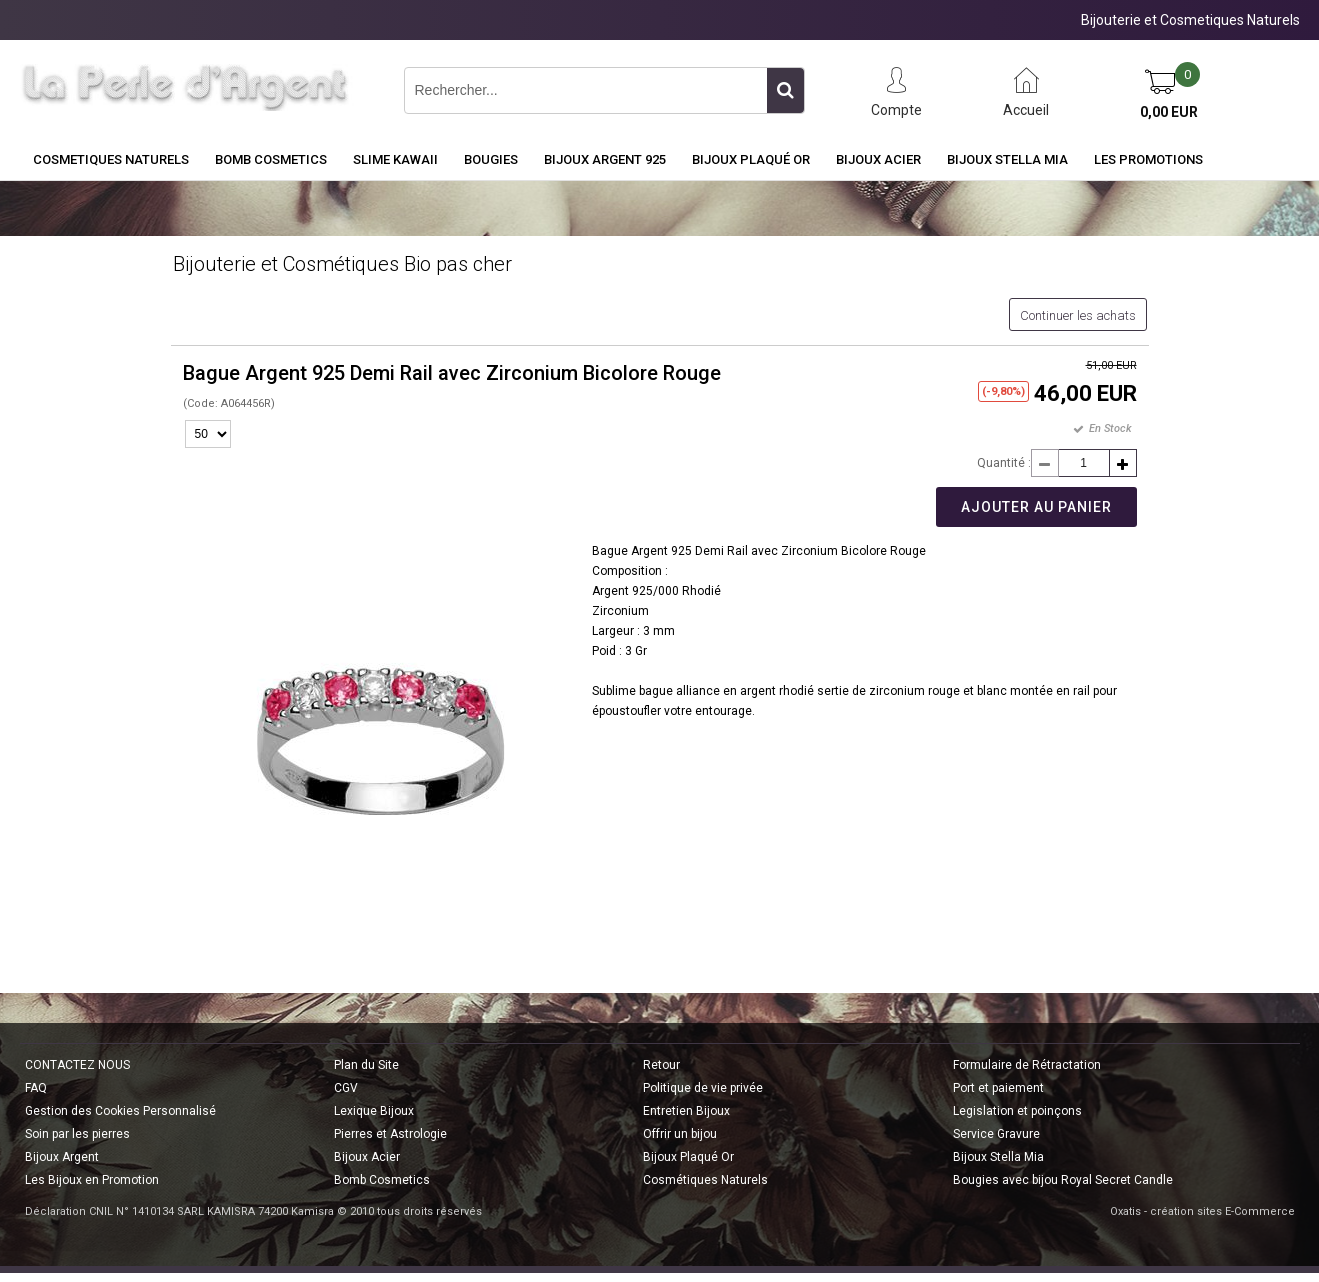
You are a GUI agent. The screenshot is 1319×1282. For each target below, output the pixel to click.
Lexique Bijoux (374, 1111)
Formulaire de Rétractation (1027, 1065)
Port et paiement (998, 1088)
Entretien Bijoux (686, 1111)
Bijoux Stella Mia (1007, 159)
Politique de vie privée (703, 1088)
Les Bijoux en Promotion (92, 1180)
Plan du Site (366, 1065)
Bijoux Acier (878, 159)
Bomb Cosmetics (382, 1180)
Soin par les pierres (77, 1134)
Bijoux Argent (62, 1157)
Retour (661, 1065)
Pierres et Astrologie (390, 1134)
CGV (346, 1088)
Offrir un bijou (680, 1134)
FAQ (36, 1088)
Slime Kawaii (395, 159)
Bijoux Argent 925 (605, 159)
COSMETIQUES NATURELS (111, 159)
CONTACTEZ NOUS (77, 1065)
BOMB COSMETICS (271, 159)
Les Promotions (1148, 159)
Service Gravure (996, 1134)
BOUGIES (491, 159)
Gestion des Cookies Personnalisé (120, 1111)
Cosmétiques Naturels (705, 1180)
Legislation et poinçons (1017, 1111)
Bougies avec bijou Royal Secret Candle (1063, 1180)
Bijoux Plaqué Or (751, 159)
